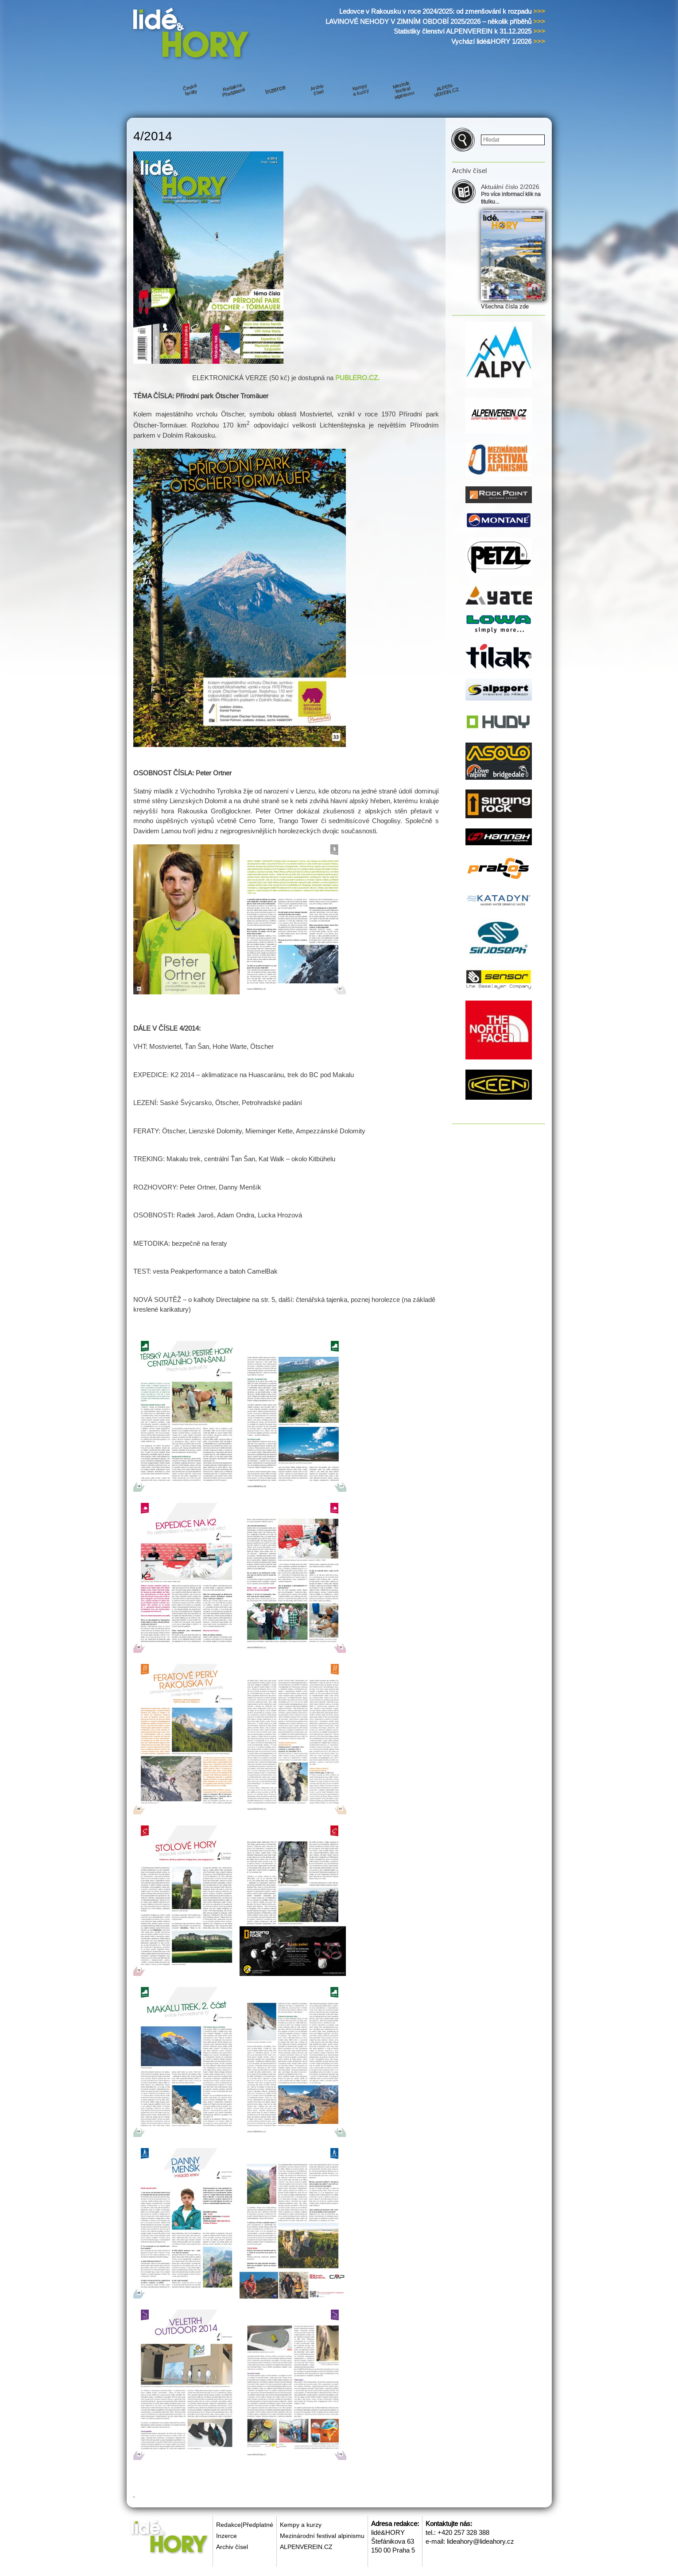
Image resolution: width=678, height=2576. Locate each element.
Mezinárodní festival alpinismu (322, 2535)
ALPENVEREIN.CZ (306, 2546)
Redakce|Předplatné (244, 2524)
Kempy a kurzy (301, 2524)
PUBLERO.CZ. (357, 377)
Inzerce (226, 2535)
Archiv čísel (232, 2546)
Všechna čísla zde (505, 306)
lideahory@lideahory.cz (480, 2541)
